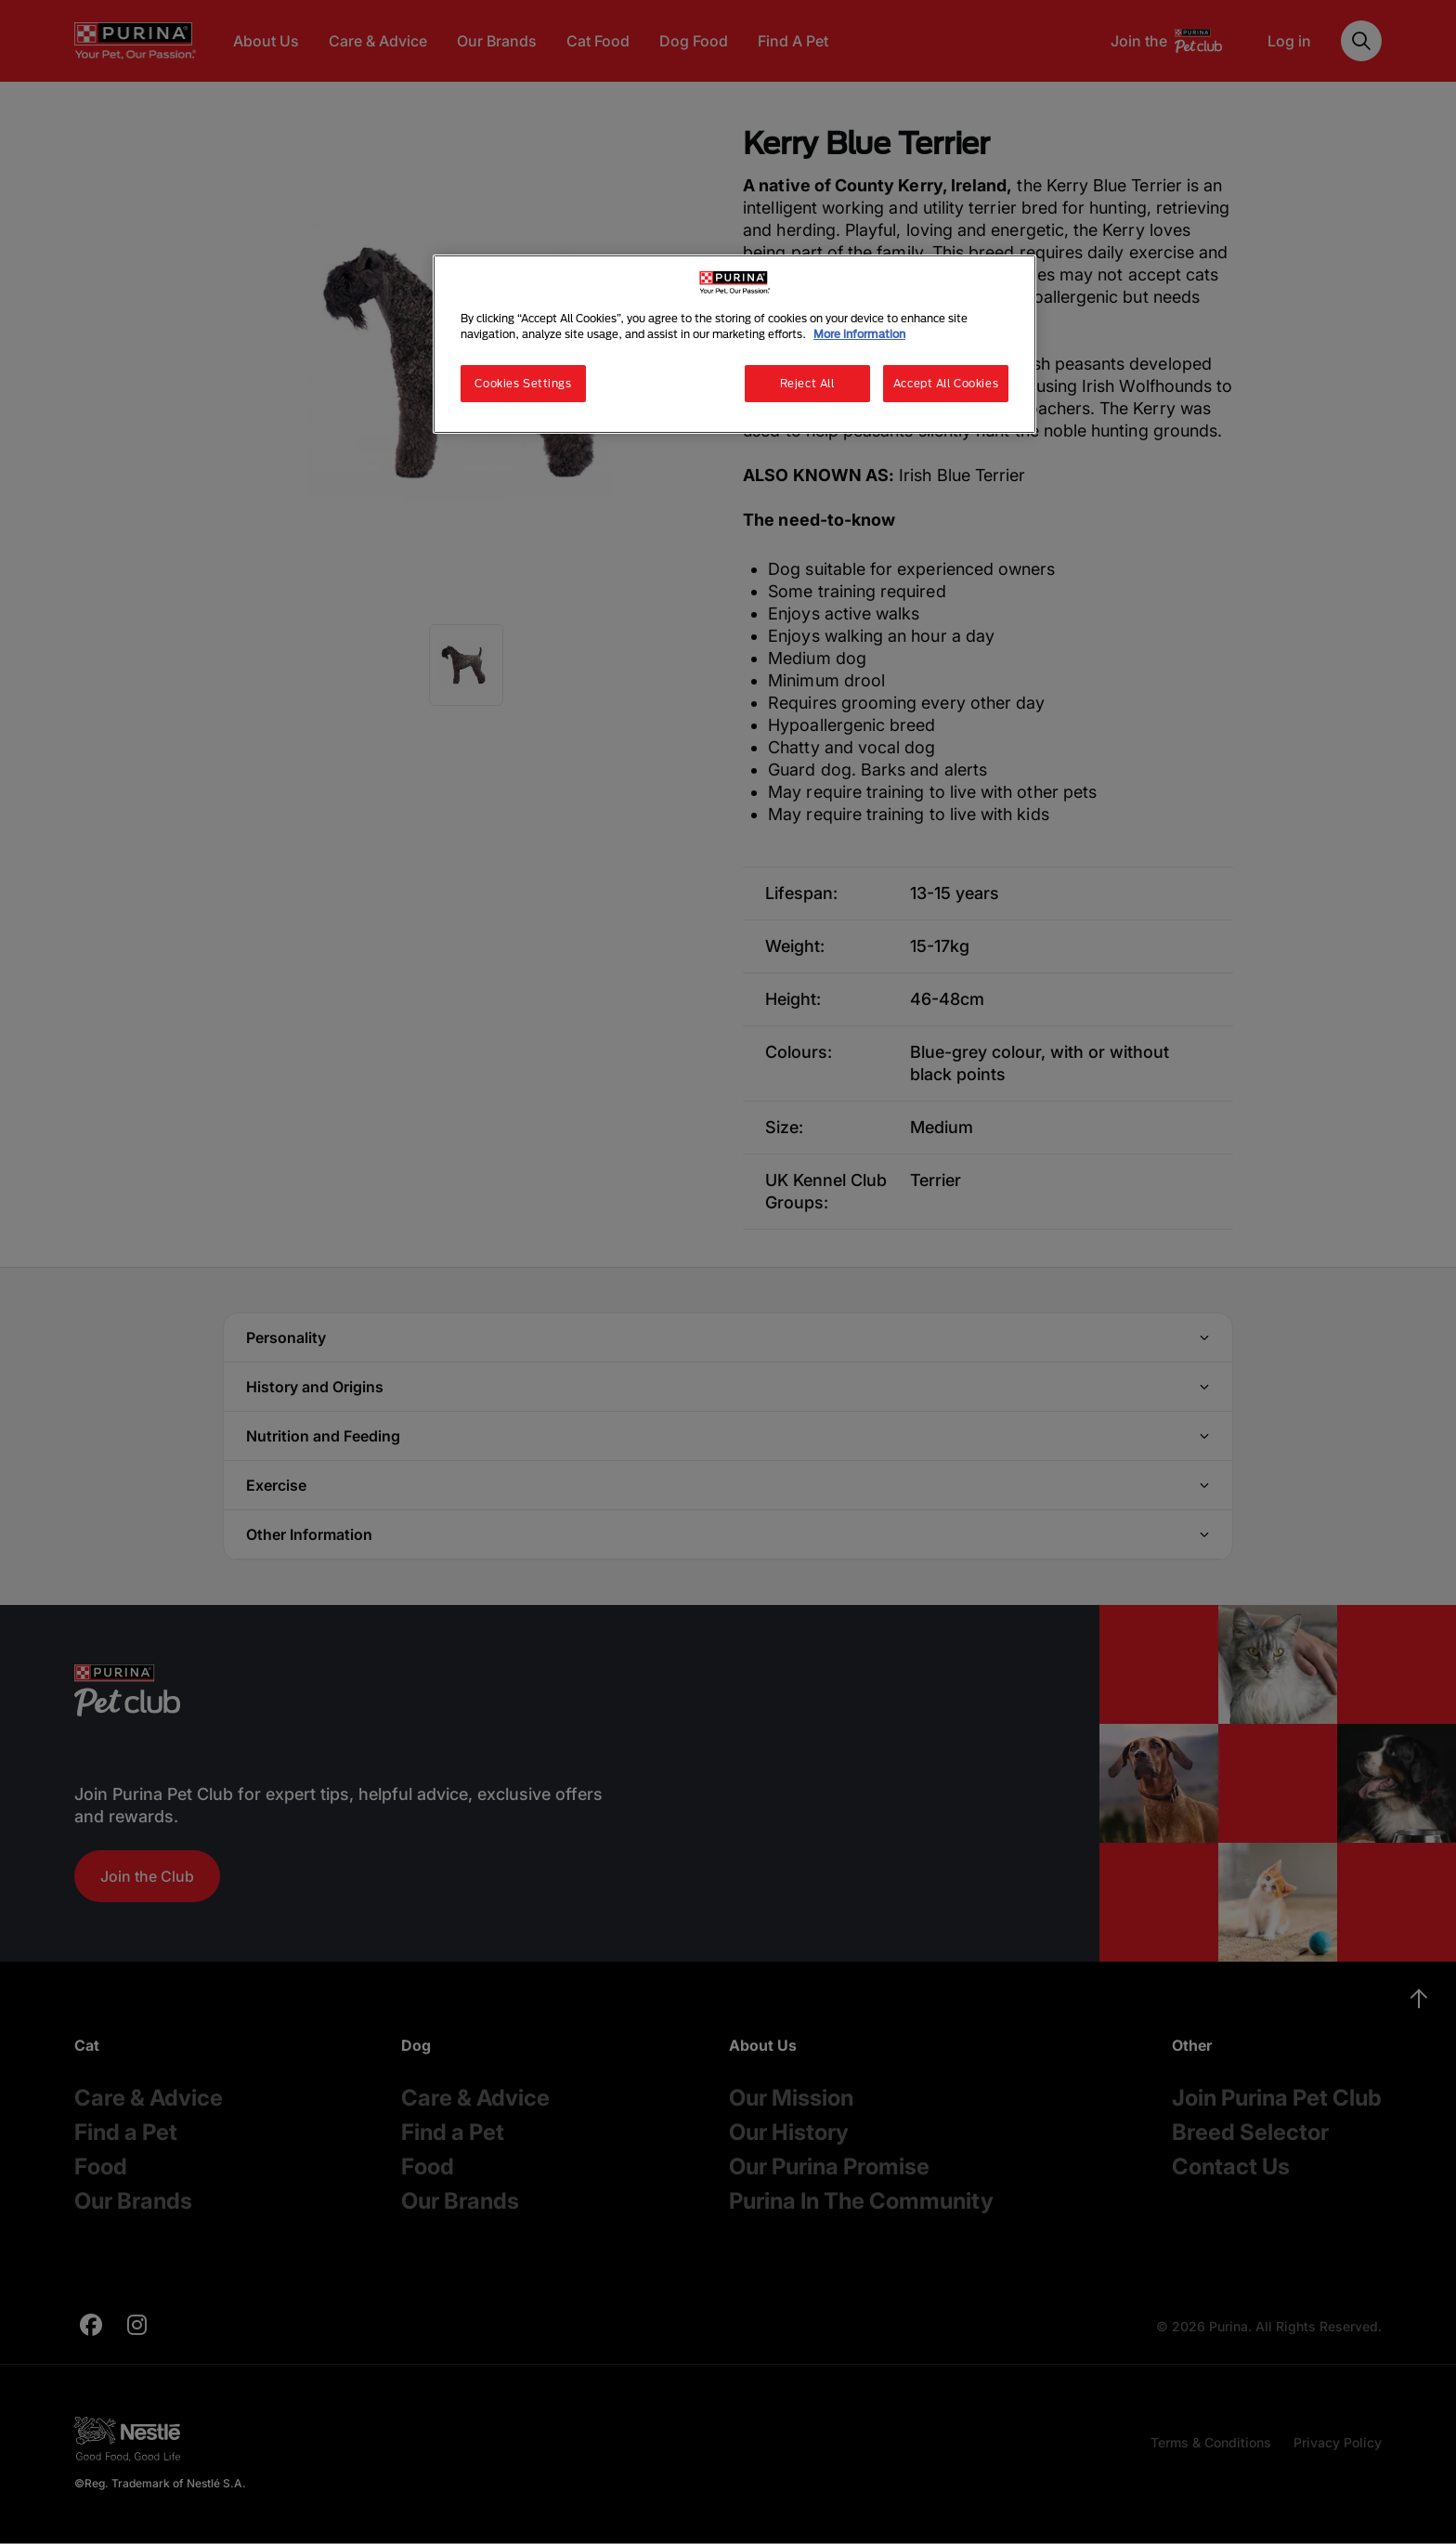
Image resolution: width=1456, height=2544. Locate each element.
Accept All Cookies (945, 383)
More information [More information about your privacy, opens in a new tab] (859, 334)
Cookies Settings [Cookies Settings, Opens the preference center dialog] (522, 383)
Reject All (807, 383)
